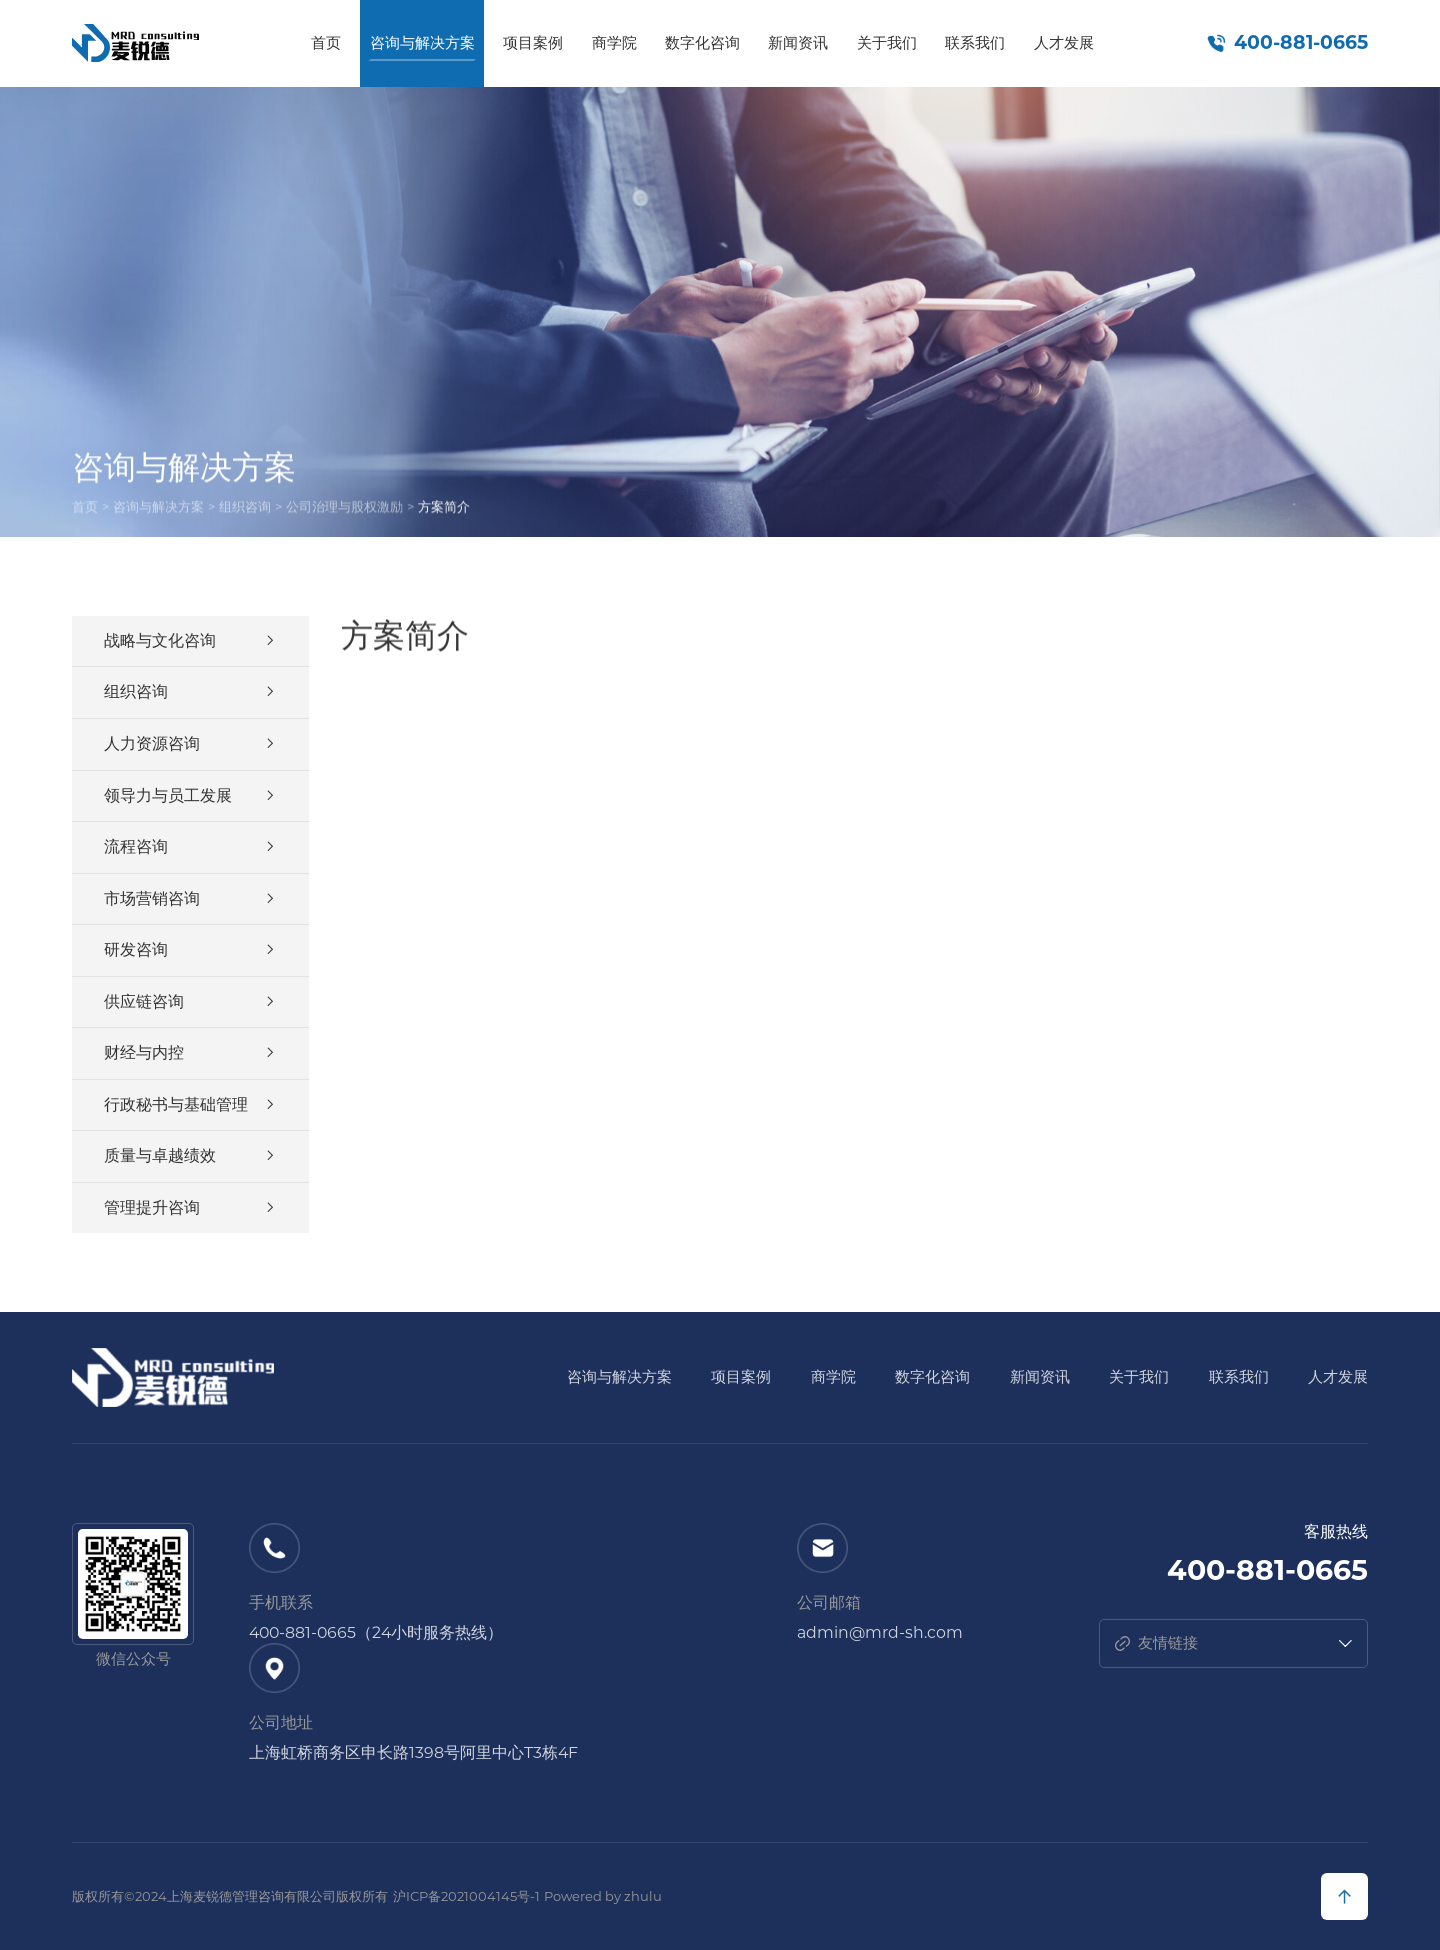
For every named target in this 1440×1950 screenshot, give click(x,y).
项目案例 (533, 43)
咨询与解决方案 (422, 43)
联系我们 (975, 43)
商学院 (614, 43)
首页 (326, 43)
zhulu (643, 1896)
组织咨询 (245, 509)
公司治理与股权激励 (344, 509)
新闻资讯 (798, 43)
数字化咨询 (702, 43)
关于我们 (887, 43)
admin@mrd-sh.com (880, 1633)
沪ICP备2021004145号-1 (466, 1896)
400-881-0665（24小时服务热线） (376, 1633)
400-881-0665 (1301, 43)
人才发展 (1064, 43)
